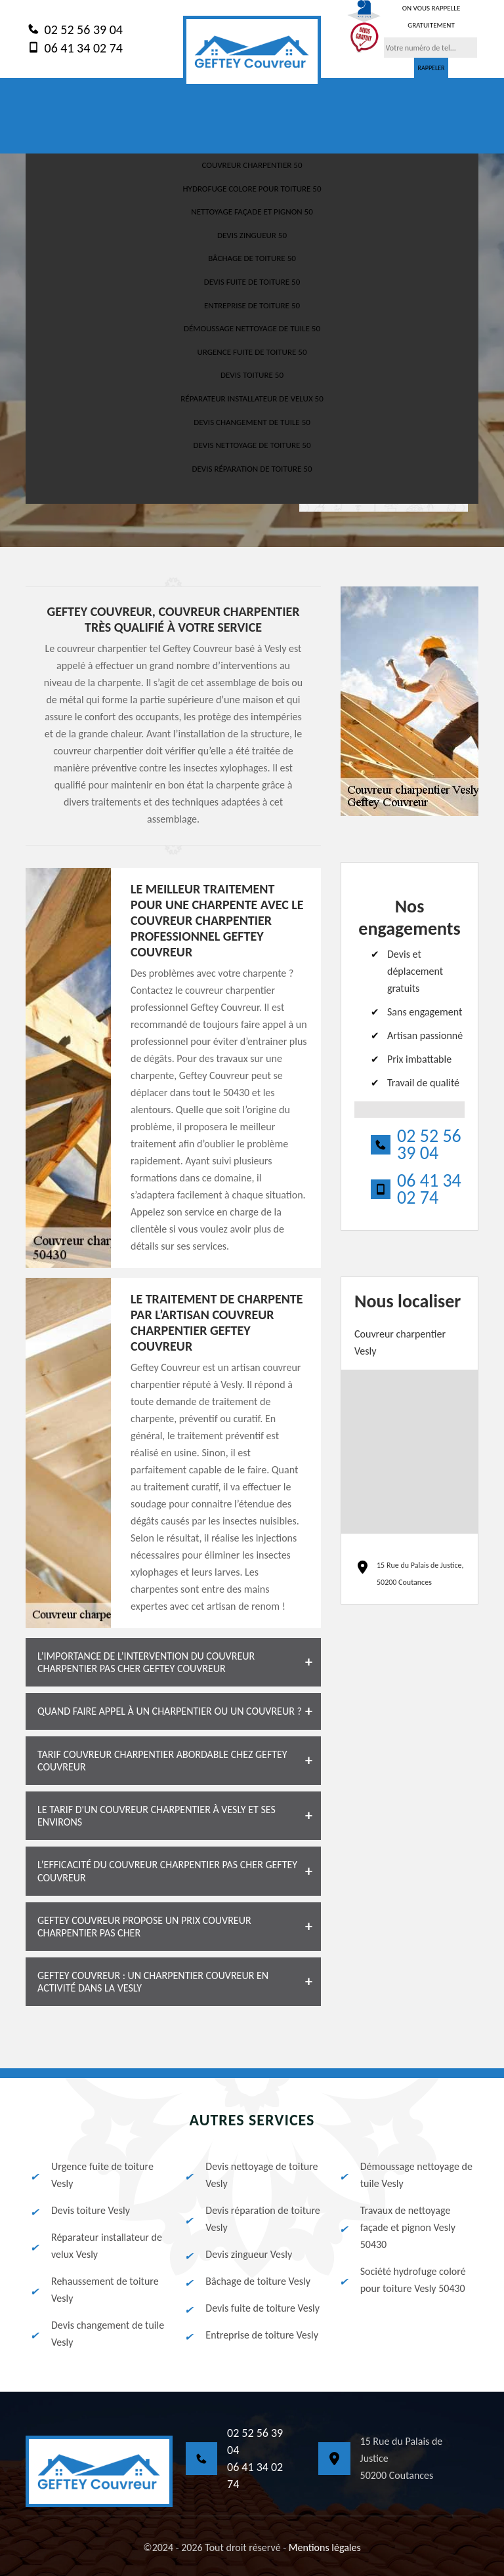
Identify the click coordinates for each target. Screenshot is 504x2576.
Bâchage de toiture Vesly (246, 2281)
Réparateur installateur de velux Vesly (95, 2245)
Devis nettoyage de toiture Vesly (250, 2175)
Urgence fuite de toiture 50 (252, 352)
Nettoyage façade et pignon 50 (252, 211)
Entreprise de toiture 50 (252, 305)
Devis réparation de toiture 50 (252, 469)
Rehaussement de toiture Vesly (94, 2289)
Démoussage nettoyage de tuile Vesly (405, 2175)
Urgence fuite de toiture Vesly (91, 2175)
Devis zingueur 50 (252, 235)
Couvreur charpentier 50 (251, 165)
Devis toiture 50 (252, 375)
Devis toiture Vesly (79, 2210)
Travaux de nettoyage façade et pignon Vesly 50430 (396, 2227)
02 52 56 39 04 (74, 29)
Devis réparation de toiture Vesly (251, 2219)
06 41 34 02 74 (74, 47)
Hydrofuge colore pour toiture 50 (251, 189)
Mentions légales (325, 2547)
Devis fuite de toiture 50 (252, 282)
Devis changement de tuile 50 (252, 422)
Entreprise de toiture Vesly (250, 2335)
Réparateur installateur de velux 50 (252, 398)
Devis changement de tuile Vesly (96, 2333)
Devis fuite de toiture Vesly (251, 2308)
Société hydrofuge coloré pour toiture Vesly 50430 (402, 2280)
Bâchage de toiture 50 (252, 258)
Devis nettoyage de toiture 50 (251, 445)
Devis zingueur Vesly (237, 2254)
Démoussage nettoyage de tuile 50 (252, 328)
